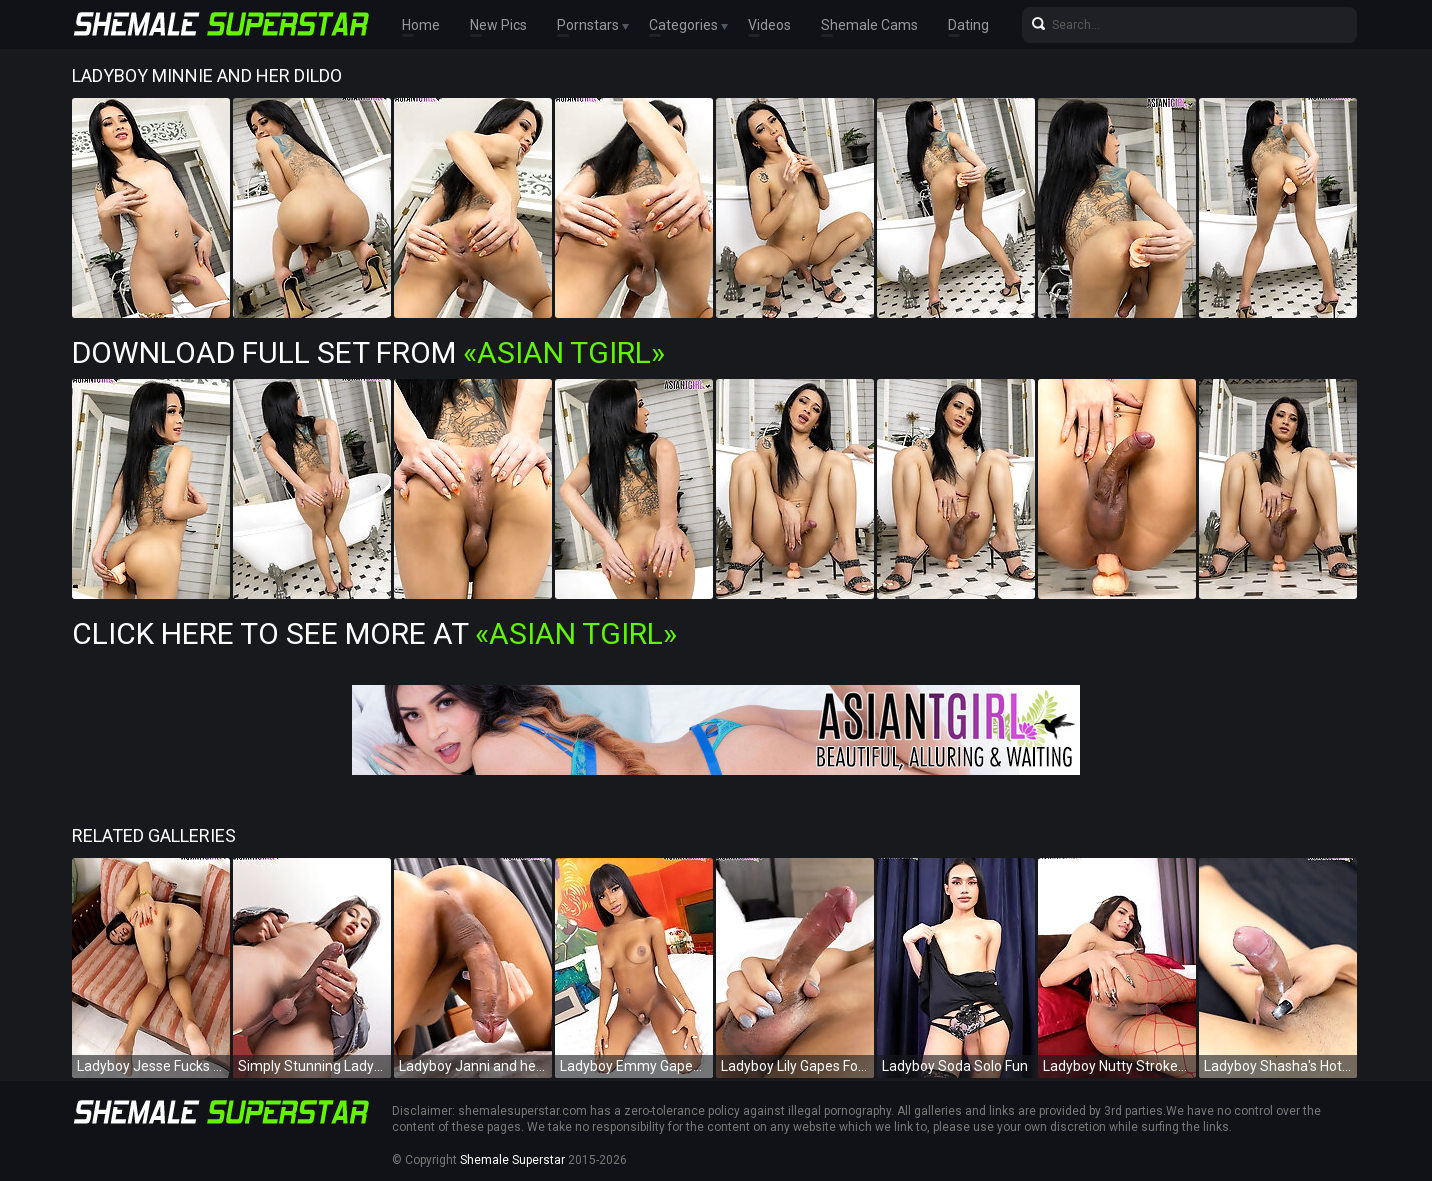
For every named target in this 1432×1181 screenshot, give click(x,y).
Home (421, 25)
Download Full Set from (368, 352)
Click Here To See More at (374, 633)
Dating (968, 25)
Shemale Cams (869, 25)
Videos (769, 25)
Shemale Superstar (512, 1160)
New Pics (498, 25)
